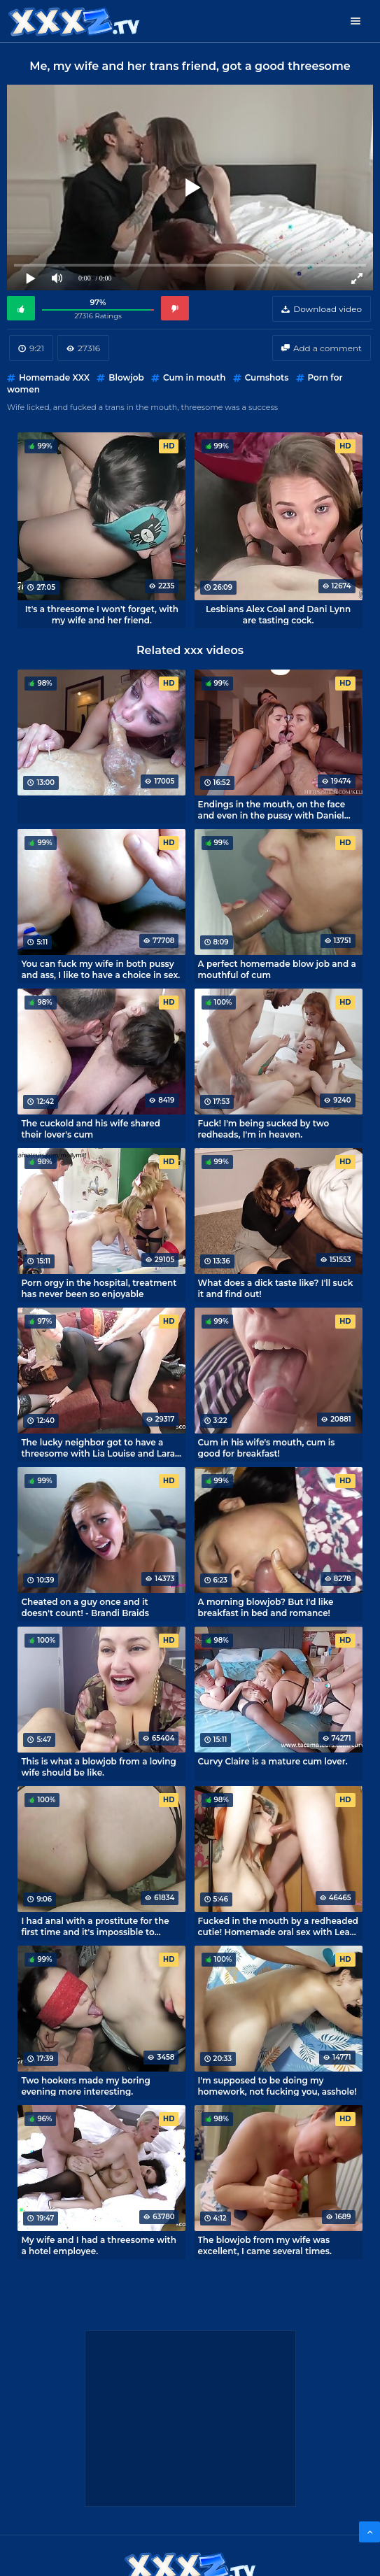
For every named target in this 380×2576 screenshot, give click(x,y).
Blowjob (125, 377)
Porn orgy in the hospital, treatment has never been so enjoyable (98, 1288)
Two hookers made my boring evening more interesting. (85, 2085)
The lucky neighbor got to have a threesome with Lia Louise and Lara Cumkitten (98, 1447)
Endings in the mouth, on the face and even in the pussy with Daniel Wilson (272, 809)
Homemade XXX (54, 377)
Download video (327, 309)
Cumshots (267, 377)
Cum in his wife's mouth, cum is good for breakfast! (266, 1447)
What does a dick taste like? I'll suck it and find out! (275, 1288)
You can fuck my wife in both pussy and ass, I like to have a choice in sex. (100, 968)
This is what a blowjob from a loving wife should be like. (98, 1766)
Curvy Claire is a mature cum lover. (273, 1761)
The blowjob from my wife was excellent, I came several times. (265, 2245)
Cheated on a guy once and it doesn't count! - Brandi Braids (85, 1607)
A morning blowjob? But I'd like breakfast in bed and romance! (266, 1607)
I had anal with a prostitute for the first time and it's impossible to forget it (95, 1926)
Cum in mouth (194, 377)
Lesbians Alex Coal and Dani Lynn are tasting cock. (278, 614)
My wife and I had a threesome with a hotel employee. (98, 2245)
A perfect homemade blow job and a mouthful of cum (277, 968)
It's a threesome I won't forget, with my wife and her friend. (101, 614)
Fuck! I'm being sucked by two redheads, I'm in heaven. (264, 1128)
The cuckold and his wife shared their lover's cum (90, 1128)
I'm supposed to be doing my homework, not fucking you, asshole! (277, 2085)
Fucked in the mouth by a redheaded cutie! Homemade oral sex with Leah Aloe (278, 1926)
